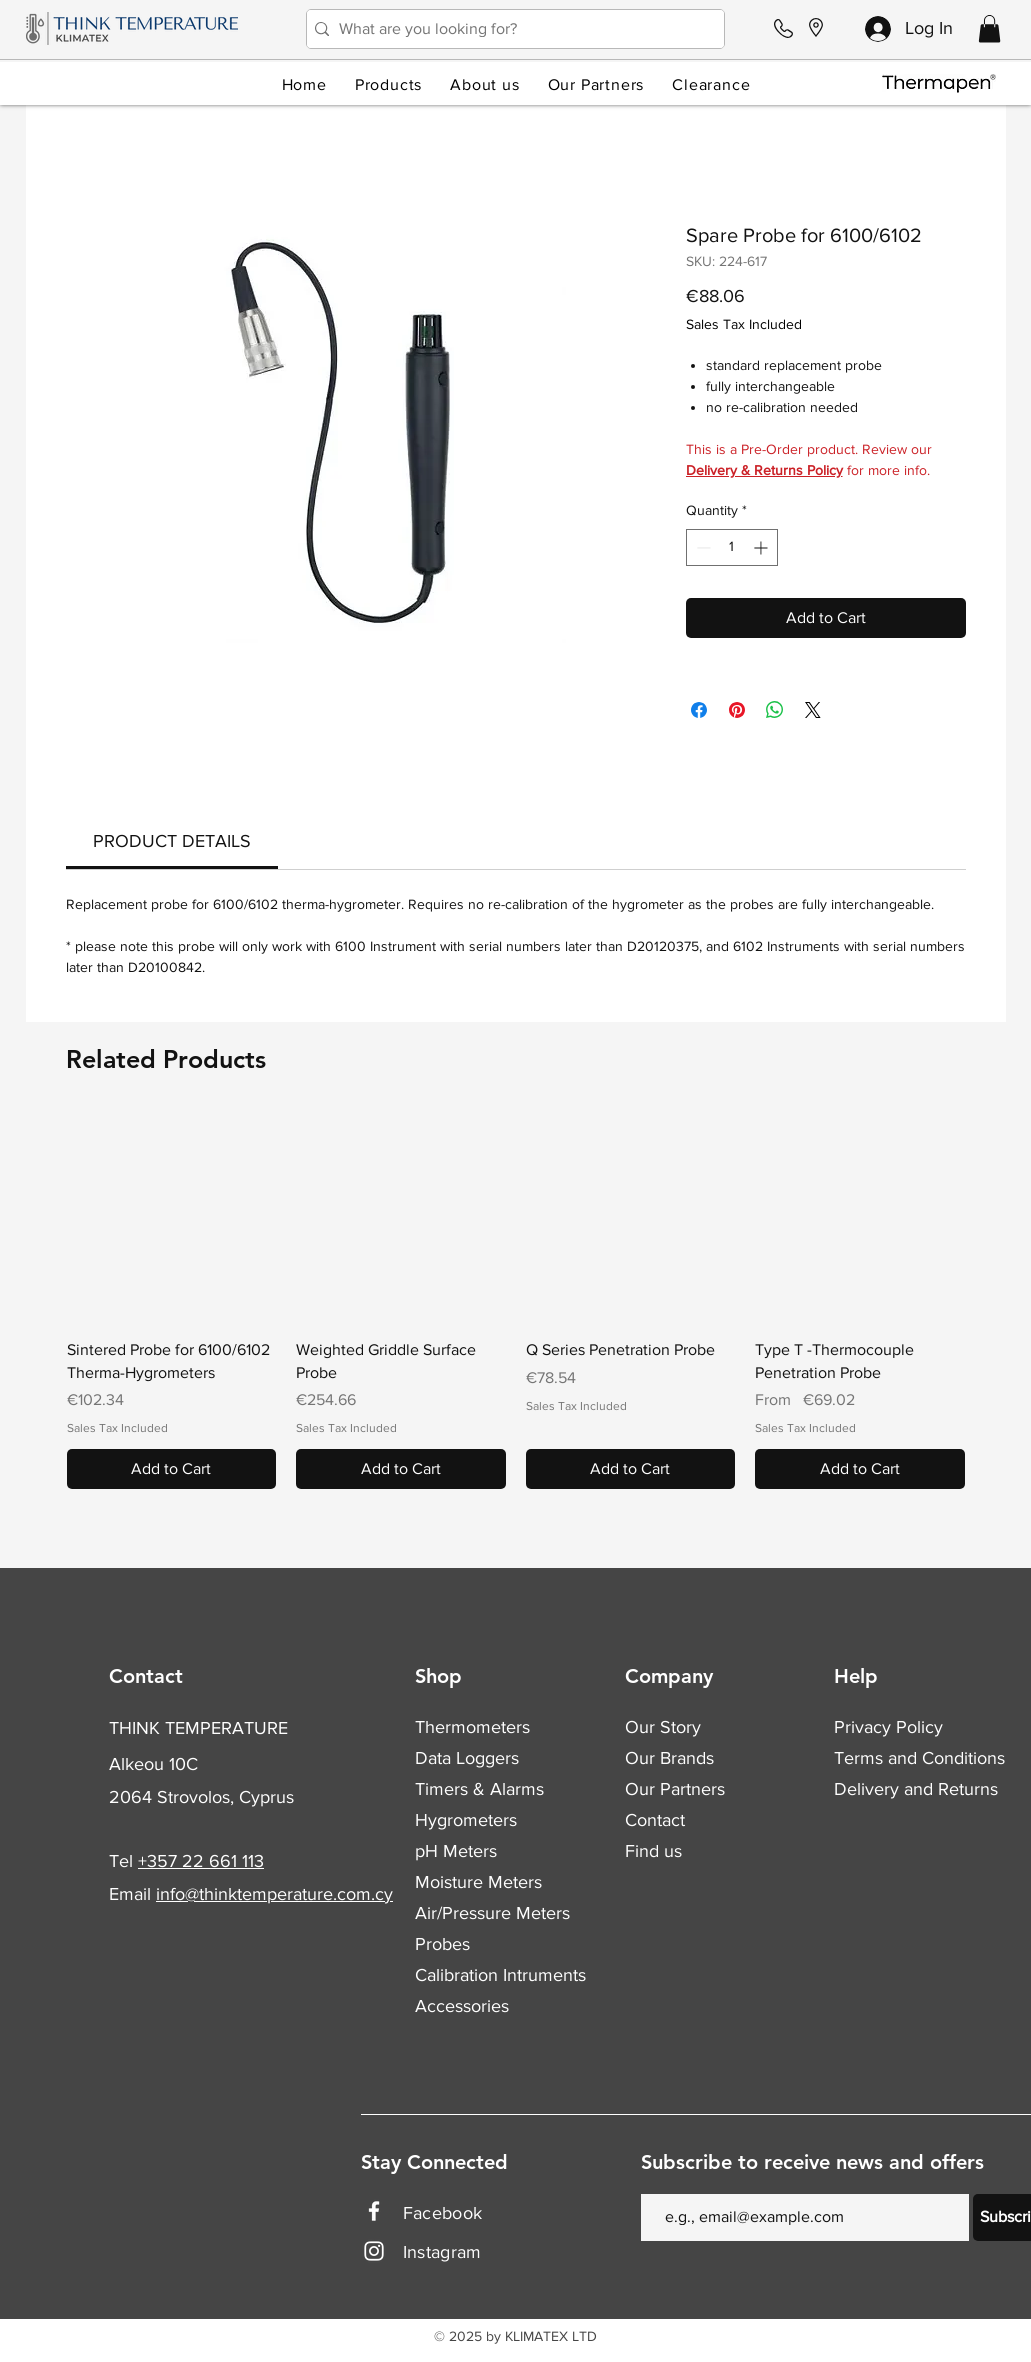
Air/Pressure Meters (492, 1913)
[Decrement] (701, 547)
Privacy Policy (888, 1727)
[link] (172, 841)
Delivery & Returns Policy (764, 470)
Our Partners (675, 1789)
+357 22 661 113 (201, 1861)
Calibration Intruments (500, 1975)
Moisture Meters (478, 1882)
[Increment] (762, 547)
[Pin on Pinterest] (737, 710)
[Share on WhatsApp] (775, 710)
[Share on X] (813, 710)
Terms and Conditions (919, 1758)
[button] (989, 28)
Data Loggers (467, 1758)
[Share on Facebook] (699, 710)
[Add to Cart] (172, 1469)
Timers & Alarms (479, 1789)
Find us (653, 1851)
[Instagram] (374, 2251)
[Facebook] (374, 2211)
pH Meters (456, 1851)
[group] (516, 1301)
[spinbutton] (732, 547)
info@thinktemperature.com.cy (274, 1894)
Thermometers (472, 1727)
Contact (655, 1820)
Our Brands (669, 1758)
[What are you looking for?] (510, 29)
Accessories (462, 2006)
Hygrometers (466, 1820)
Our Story (663, 1727)
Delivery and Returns (916, 1789)
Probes (442, 1944)
